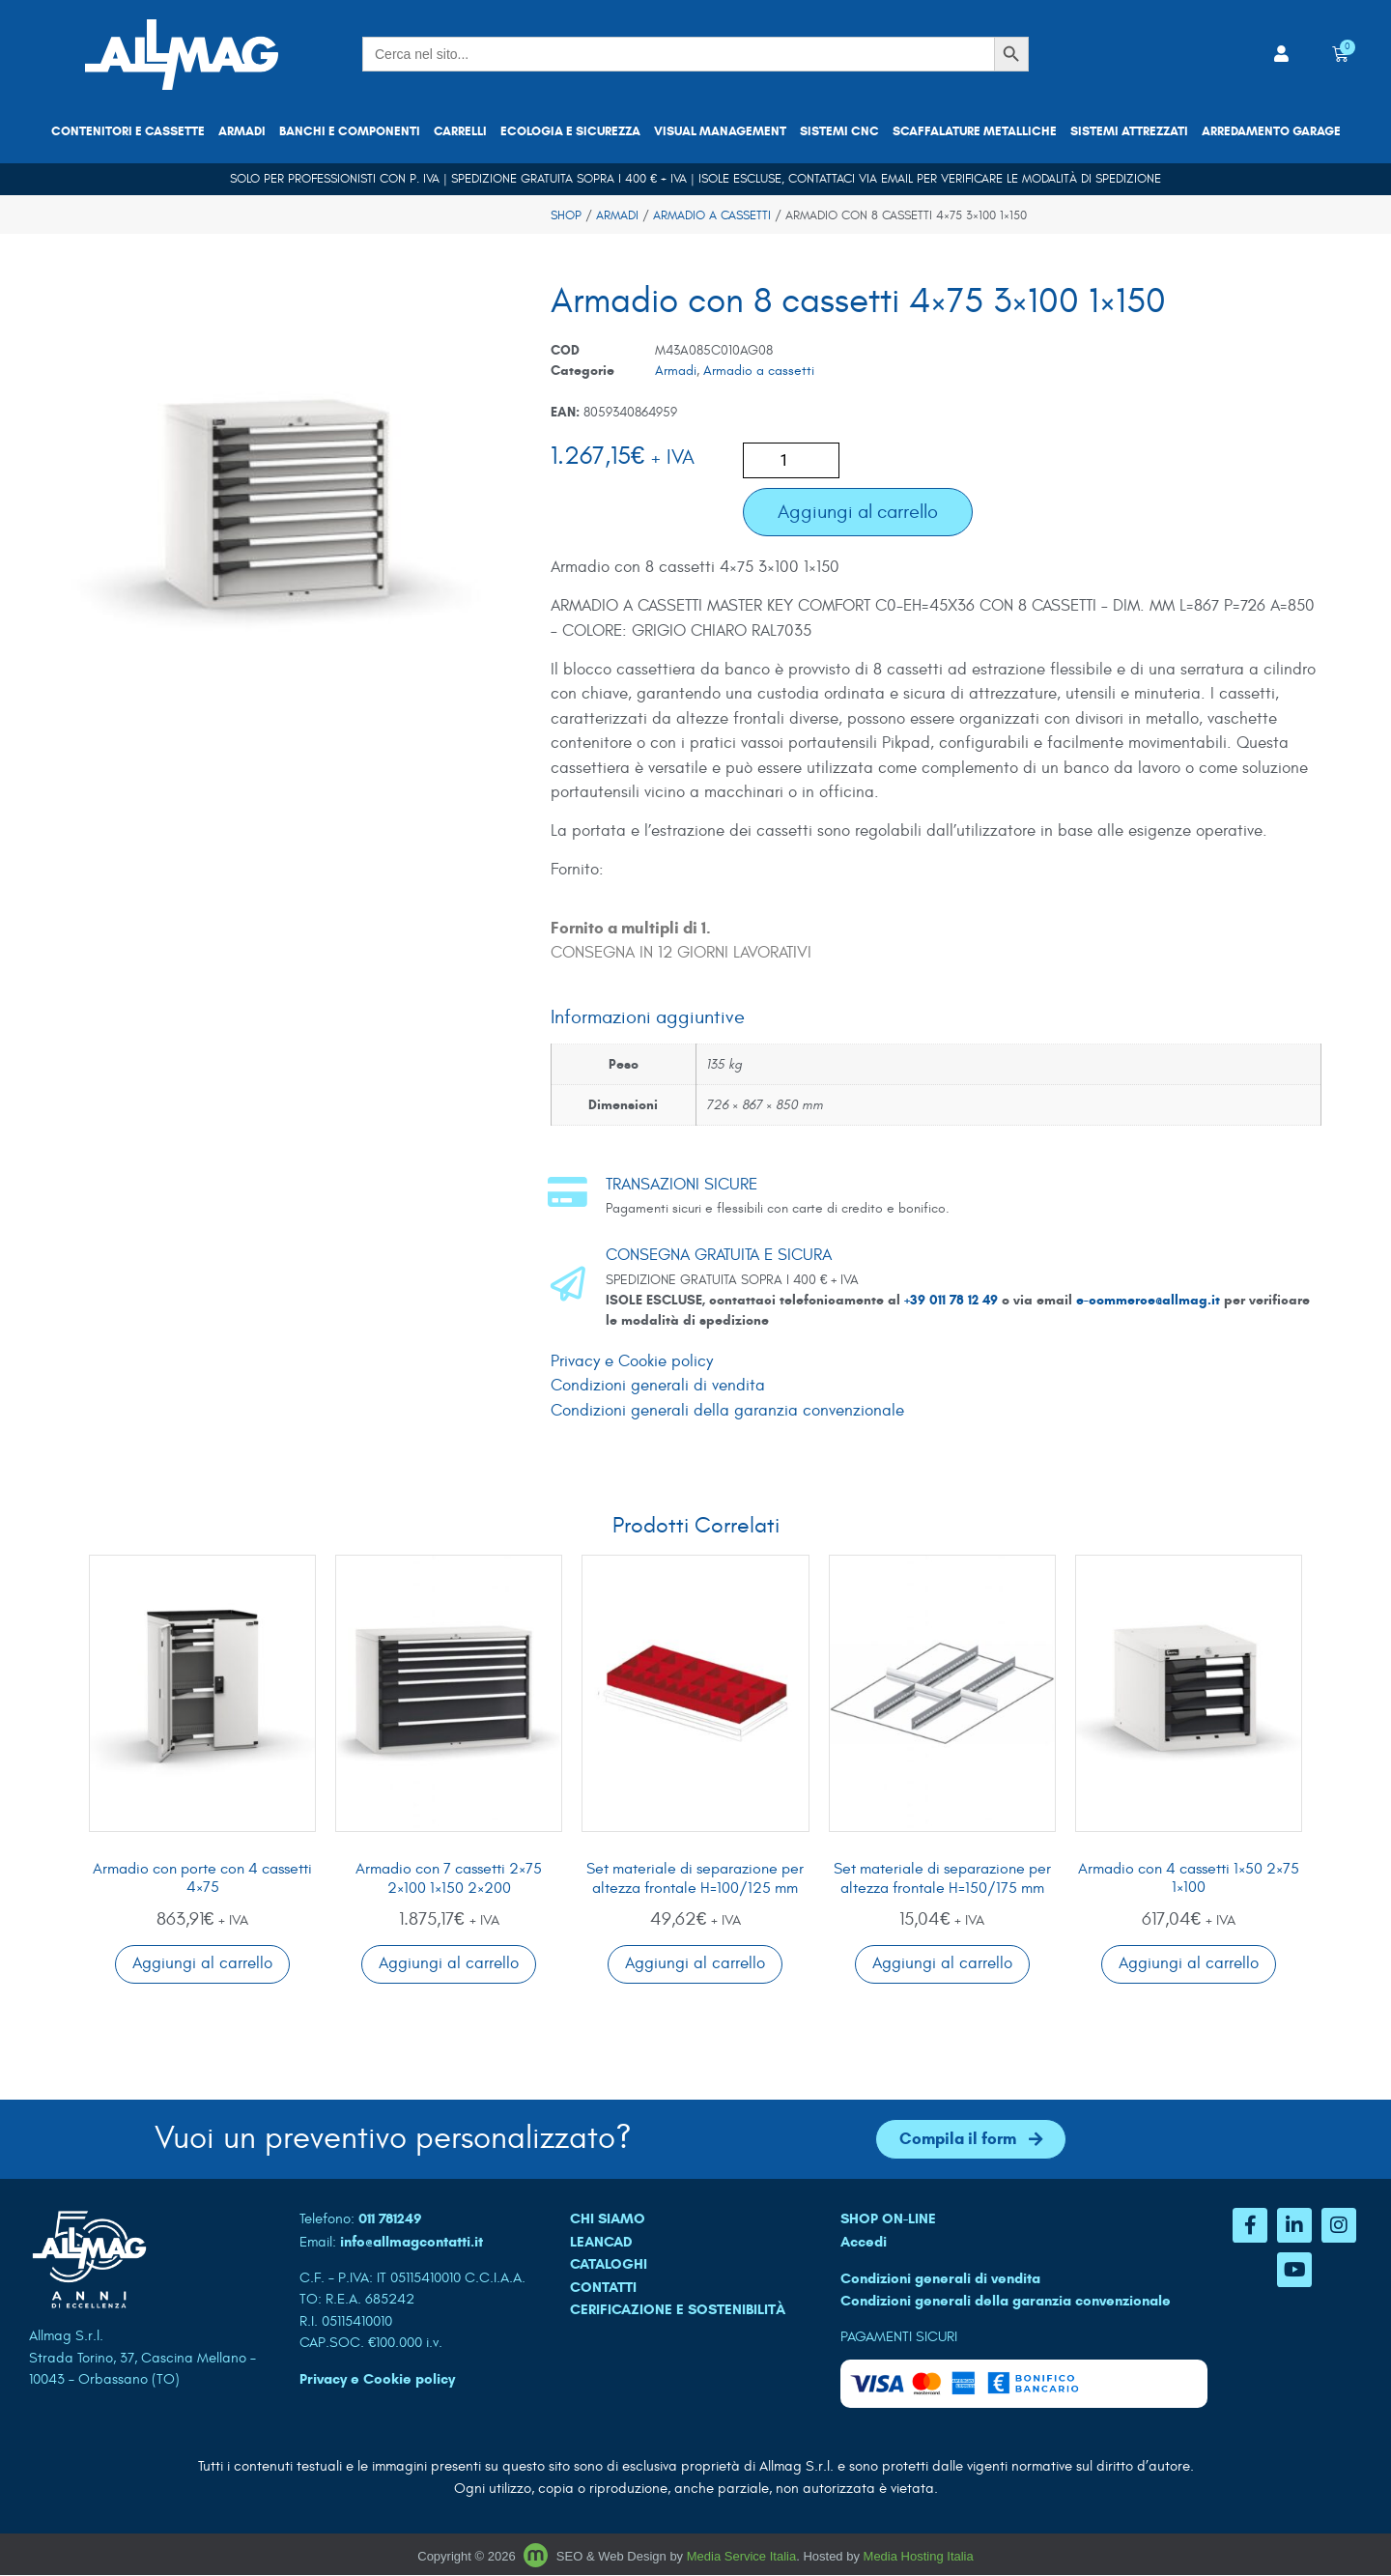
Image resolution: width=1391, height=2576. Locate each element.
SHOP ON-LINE (888, 2219)
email (897, 178)
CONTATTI (603, 2287)
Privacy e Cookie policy (632, 1361)
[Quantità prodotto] (791, 460)
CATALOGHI (608, 2265)
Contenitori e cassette (128, 131)
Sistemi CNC (839, 131)
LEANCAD (601, 2241)
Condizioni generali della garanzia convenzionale (727, 1410)
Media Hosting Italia (919, 2556)
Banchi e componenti (349, 131)
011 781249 (390, 2219)
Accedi (863, 2241)
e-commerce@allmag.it (1148, 1300)
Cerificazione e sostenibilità (677, 2310)
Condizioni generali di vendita (658, 1385)
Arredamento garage (1271, 131)
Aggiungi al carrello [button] (202, 1963)
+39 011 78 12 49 (953, 1300)
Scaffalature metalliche (975, 131)
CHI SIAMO (607, 2219)
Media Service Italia (741, 2556)
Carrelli (460, 131)
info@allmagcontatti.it (411, 2241)
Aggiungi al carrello (858, 512)
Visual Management (720, 131)
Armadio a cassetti (712, 215)
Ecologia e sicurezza (570, 131)
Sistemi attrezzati (1129, 131)
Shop (566, 215)
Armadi (242, 131)
